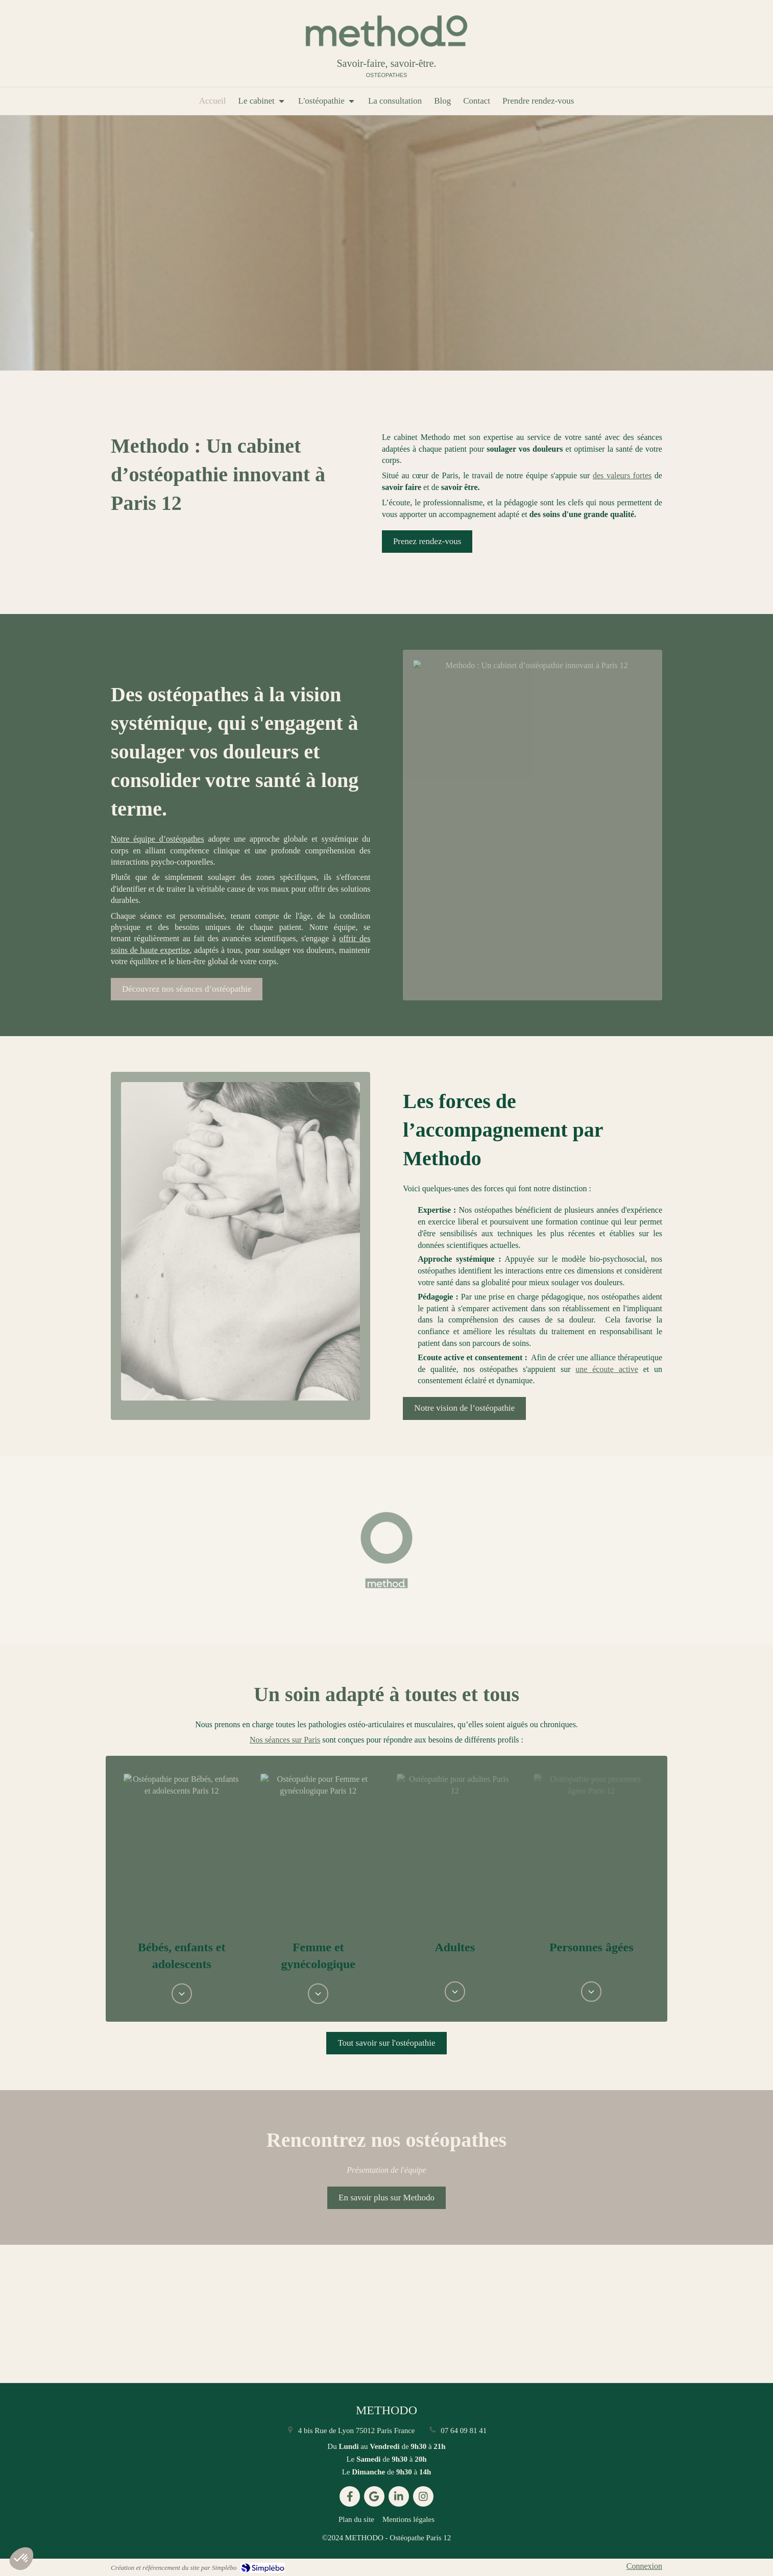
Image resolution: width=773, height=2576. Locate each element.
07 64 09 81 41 (464, 2430)
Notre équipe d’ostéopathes (157, 839)
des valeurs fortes (622, 475)
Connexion (644, 2566)
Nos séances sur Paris (285, 1739)
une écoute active (606, 1369)
